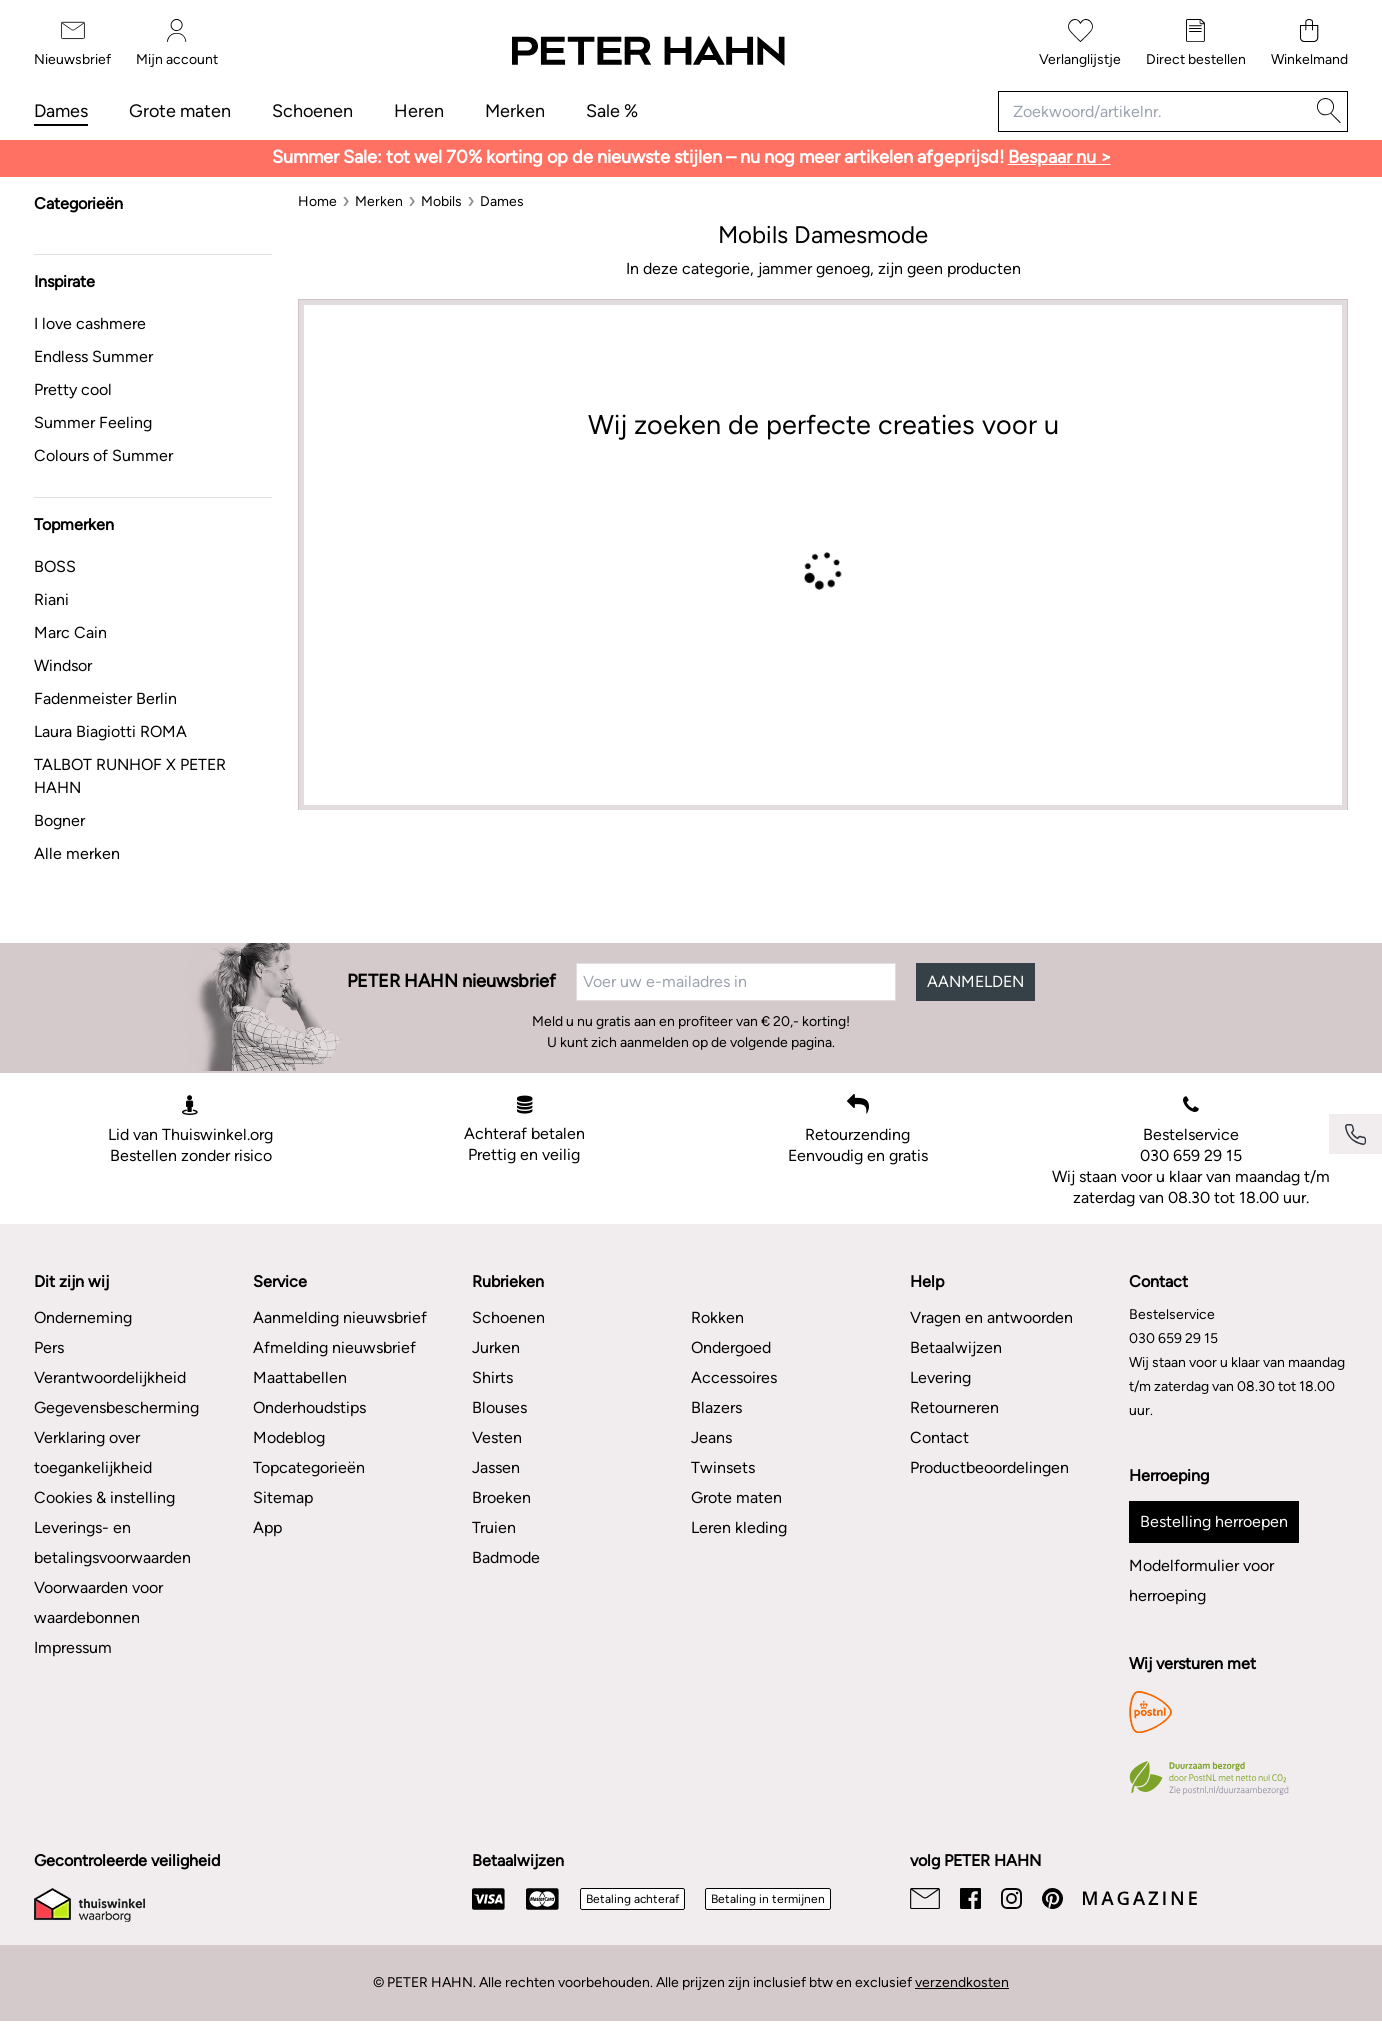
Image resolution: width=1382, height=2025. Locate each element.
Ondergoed (731, 1347)
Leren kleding (739, 1527)
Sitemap (283, 1497)
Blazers (716, 1407)
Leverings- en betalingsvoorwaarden (112, 1542)
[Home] (317, 201)
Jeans (711, 1437)
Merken (515, 111)
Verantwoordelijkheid (110, 1377)
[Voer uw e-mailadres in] (736, 982)
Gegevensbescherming (116, 1407)
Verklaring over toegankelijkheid (93, 1452)
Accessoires (734, 1377)
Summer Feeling (93, 422)
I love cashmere (90, 323)
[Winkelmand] (1309, 43)
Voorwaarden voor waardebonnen (98, 1602)
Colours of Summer (103, 455)
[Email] (925, 1898)
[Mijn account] (177, 43)
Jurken (496, 1347)
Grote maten (180, 111)
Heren (419, 111)
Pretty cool (73, 389)
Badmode (506, 1557)
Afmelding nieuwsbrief (334, 1347)
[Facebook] (970, 1898)
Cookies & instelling (104, 1497)
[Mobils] (441, 201)
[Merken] (379, 201)
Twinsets (723, 1467)
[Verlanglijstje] (1080, 43)
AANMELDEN (975, 981)
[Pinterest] (1052, 1898)
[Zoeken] (1329, 111)
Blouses (499, 1407)
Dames (61, 111)
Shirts (492, 1377)
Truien (494, 1527)
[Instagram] (1011, 1898)
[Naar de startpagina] (647, 52)
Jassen (496, 1467)
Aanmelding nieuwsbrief (340, 1317)
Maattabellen (300, 1377)
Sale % (612, 111)
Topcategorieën (309, 1467)
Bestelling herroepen (1214, 1521)
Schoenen (312, 111)
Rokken (717, 1317)
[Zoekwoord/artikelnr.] (1154, 111)
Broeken (501, 1497)
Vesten (497, 1437)
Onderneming (83, 1317)
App (267, 1527)
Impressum (73, 1647)
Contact (939, 1437)
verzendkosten (962, 1982)
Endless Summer (93, 356)
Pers (49, 1347)
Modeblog (289, 1437)
